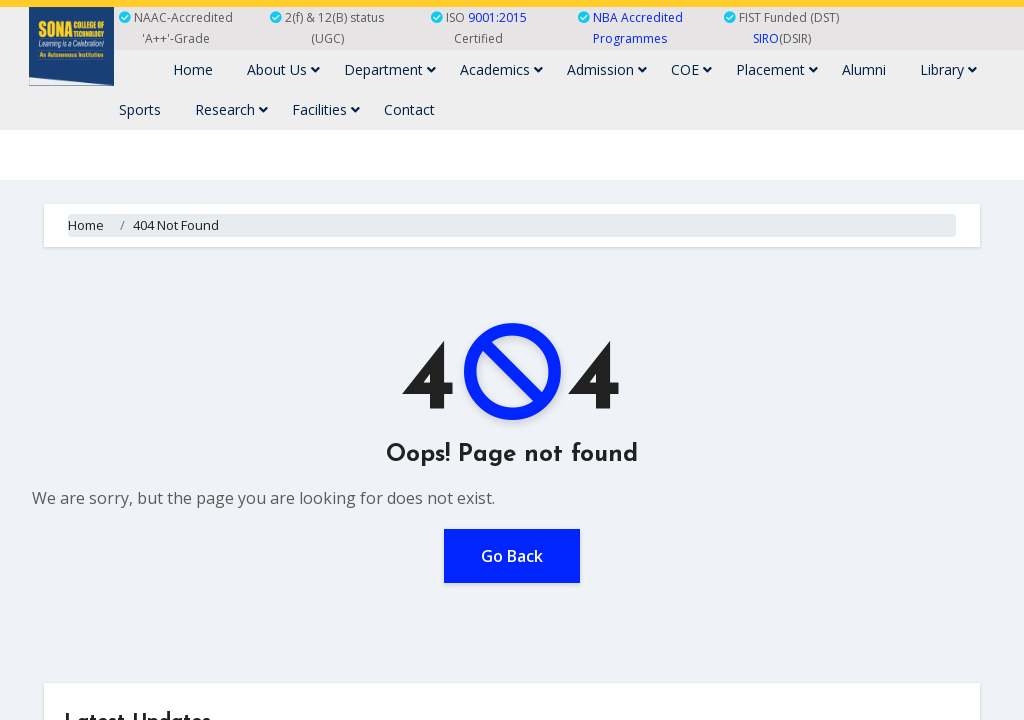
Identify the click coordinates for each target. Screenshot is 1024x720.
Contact (409, 109)
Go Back (512, 556)
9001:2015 (497, 17)
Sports (140, 109)
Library (948, 69)
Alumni (864, 69)
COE (691, 69)
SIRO (766, 38)
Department (390, 69)
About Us (283, 69)
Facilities (326, 109)
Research (231, 109)
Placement (777, 69)
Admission (607, 69)
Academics (501, 69)
